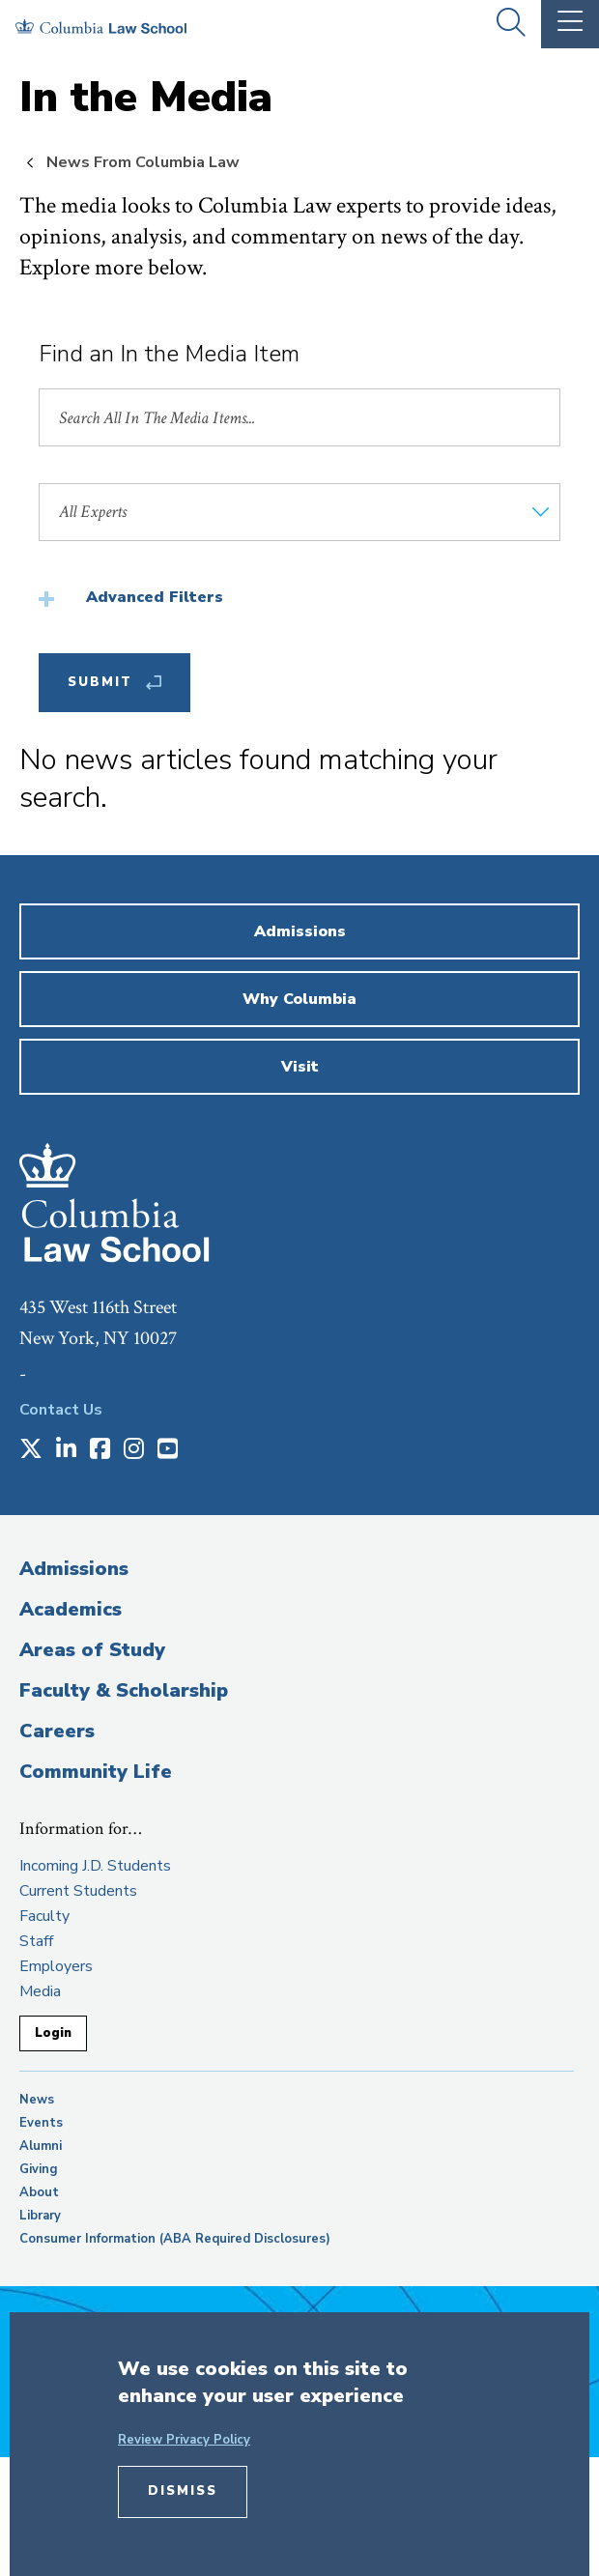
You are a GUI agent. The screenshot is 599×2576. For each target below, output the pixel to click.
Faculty (44, 1916)
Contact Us (60, 1409)
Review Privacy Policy (184, 2439)
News (36, 2099)
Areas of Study (92, 1650)
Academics (70, 1609)
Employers (56, 1966)
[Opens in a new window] (31, 1450)
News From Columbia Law (143, 162)
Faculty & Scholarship (123, 1690)
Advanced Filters (154, 597)
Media (40, 1991)
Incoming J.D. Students (95, 1865)
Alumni (40, 2146)
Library (40, 2215)
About (39, 2192)
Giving (38, 2169)
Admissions (73, 1569)
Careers (57, 1731)
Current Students (78, 1891)
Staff (36, 1941)
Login (53, 2033)
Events (41, 2123)
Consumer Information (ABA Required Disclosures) (174, 2238)
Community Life (95, 1772)
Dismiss (182, 2491)
